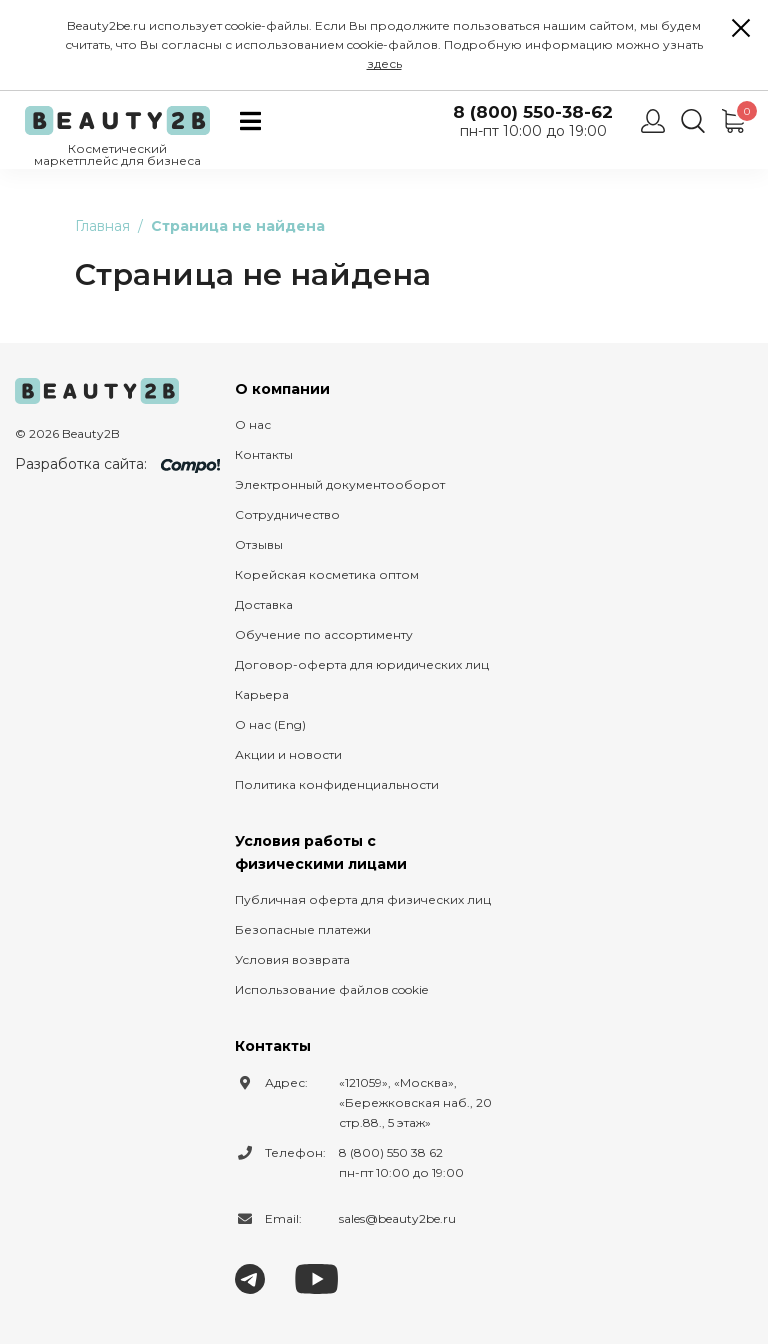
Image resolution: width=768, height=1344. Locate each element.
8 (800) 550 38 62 (391, 1152)
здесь (384, 63)
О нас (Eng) (270, 724)
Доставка (264, 604)
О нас (253, 424)
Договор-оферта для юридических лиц (362, 664)
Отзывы (259, 544)
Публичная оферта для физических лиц (363, 899)
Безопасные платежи (303, 929)
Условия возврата (292, 959)
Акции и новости (288, 754)
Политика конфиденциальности (337, 784)
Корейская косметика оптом (327, 574)
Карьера (262, 694)
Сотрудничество (287, 514)
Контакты (264, 454)
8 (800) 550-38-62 (533, 112)
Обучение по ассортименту (324, 634)
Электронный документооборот (340, 484)
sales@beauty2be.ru (397, 1218)
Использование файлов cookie (331, 989)
